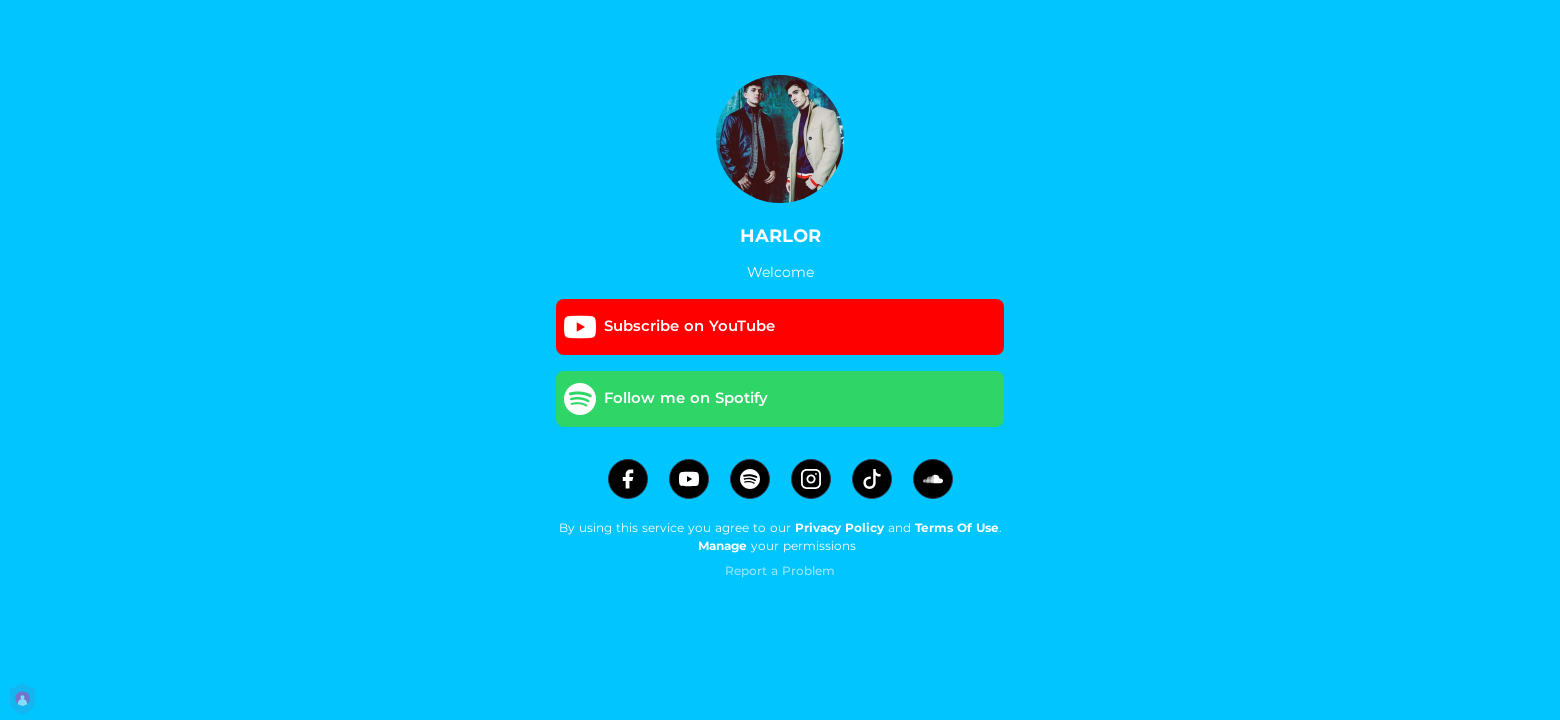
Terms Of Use (957, 527)
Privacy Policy (839, 527)
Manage (722, 545)
